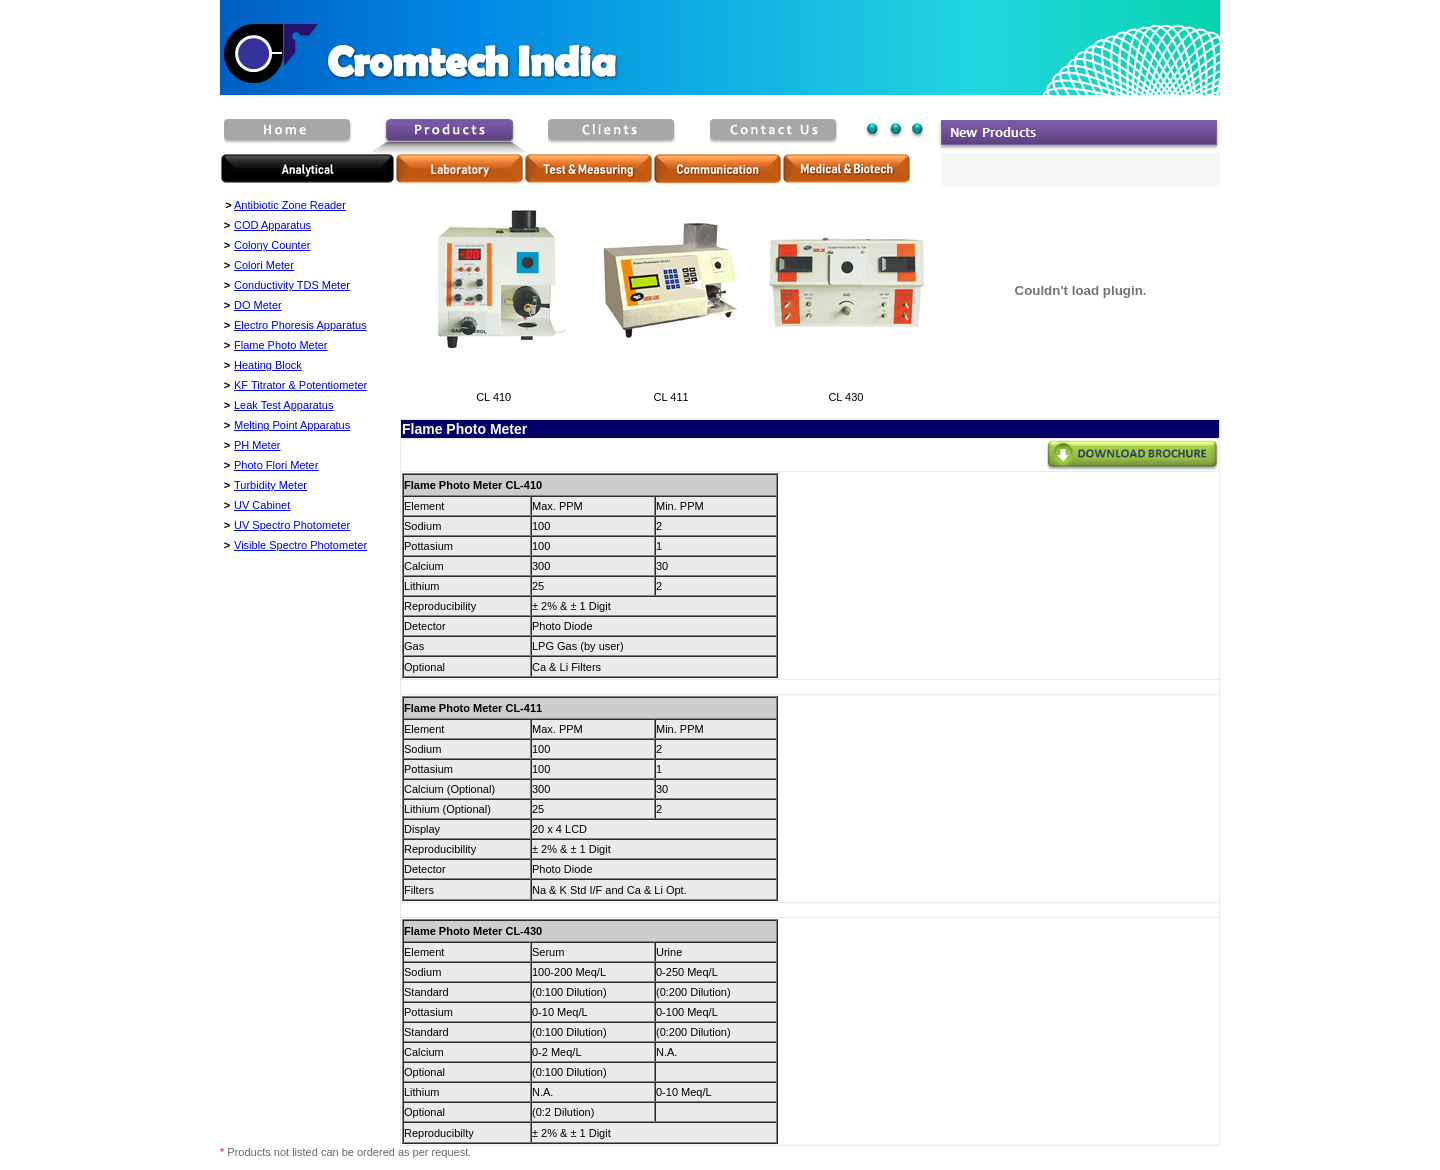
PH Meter (257, 445)
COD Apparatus (272, 225)
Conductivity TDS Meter (292, 285)
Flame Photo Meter (281, 345)
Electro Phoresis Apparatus (300, 325)
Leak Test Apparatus (283, 405)
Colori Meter (264, 265)
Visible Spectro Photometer (300, 545)
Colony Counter (272, 245)
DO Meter (258, 305)
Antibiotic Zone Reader (290, 205)
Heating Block (268, 365)
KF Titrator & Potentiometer (300, 385)
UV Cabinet (262, 505)
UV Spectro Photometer (292, 525)
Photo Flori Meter (276, 465)
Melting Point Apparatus (292, 425)
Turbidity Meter (270, 485)
